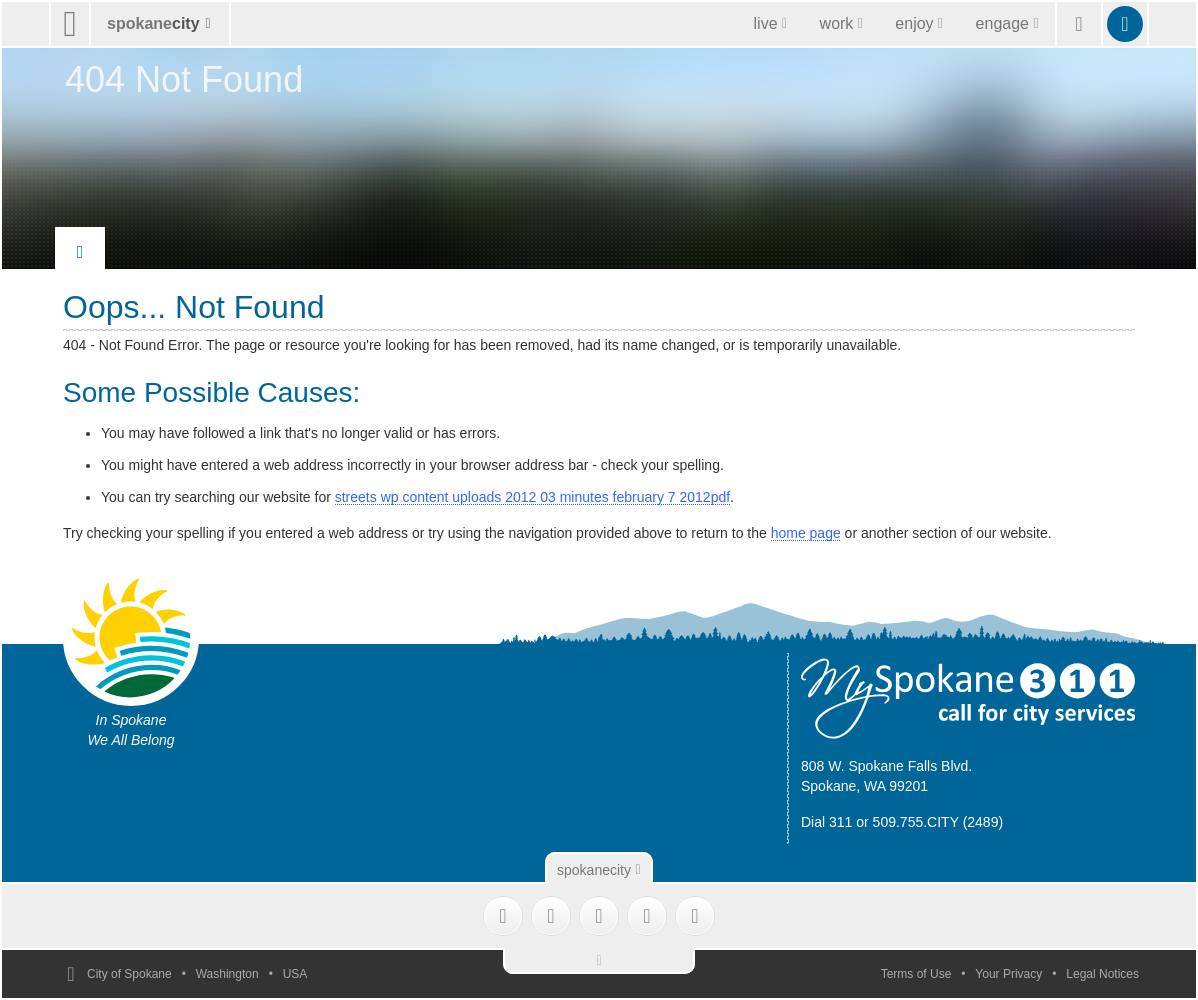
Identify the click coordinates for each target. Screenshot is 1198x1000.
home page (806, 533)
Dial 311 (826, 822)
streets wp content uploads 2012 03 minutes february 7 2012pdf (532, 497)
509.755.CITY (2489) (938, 822)
